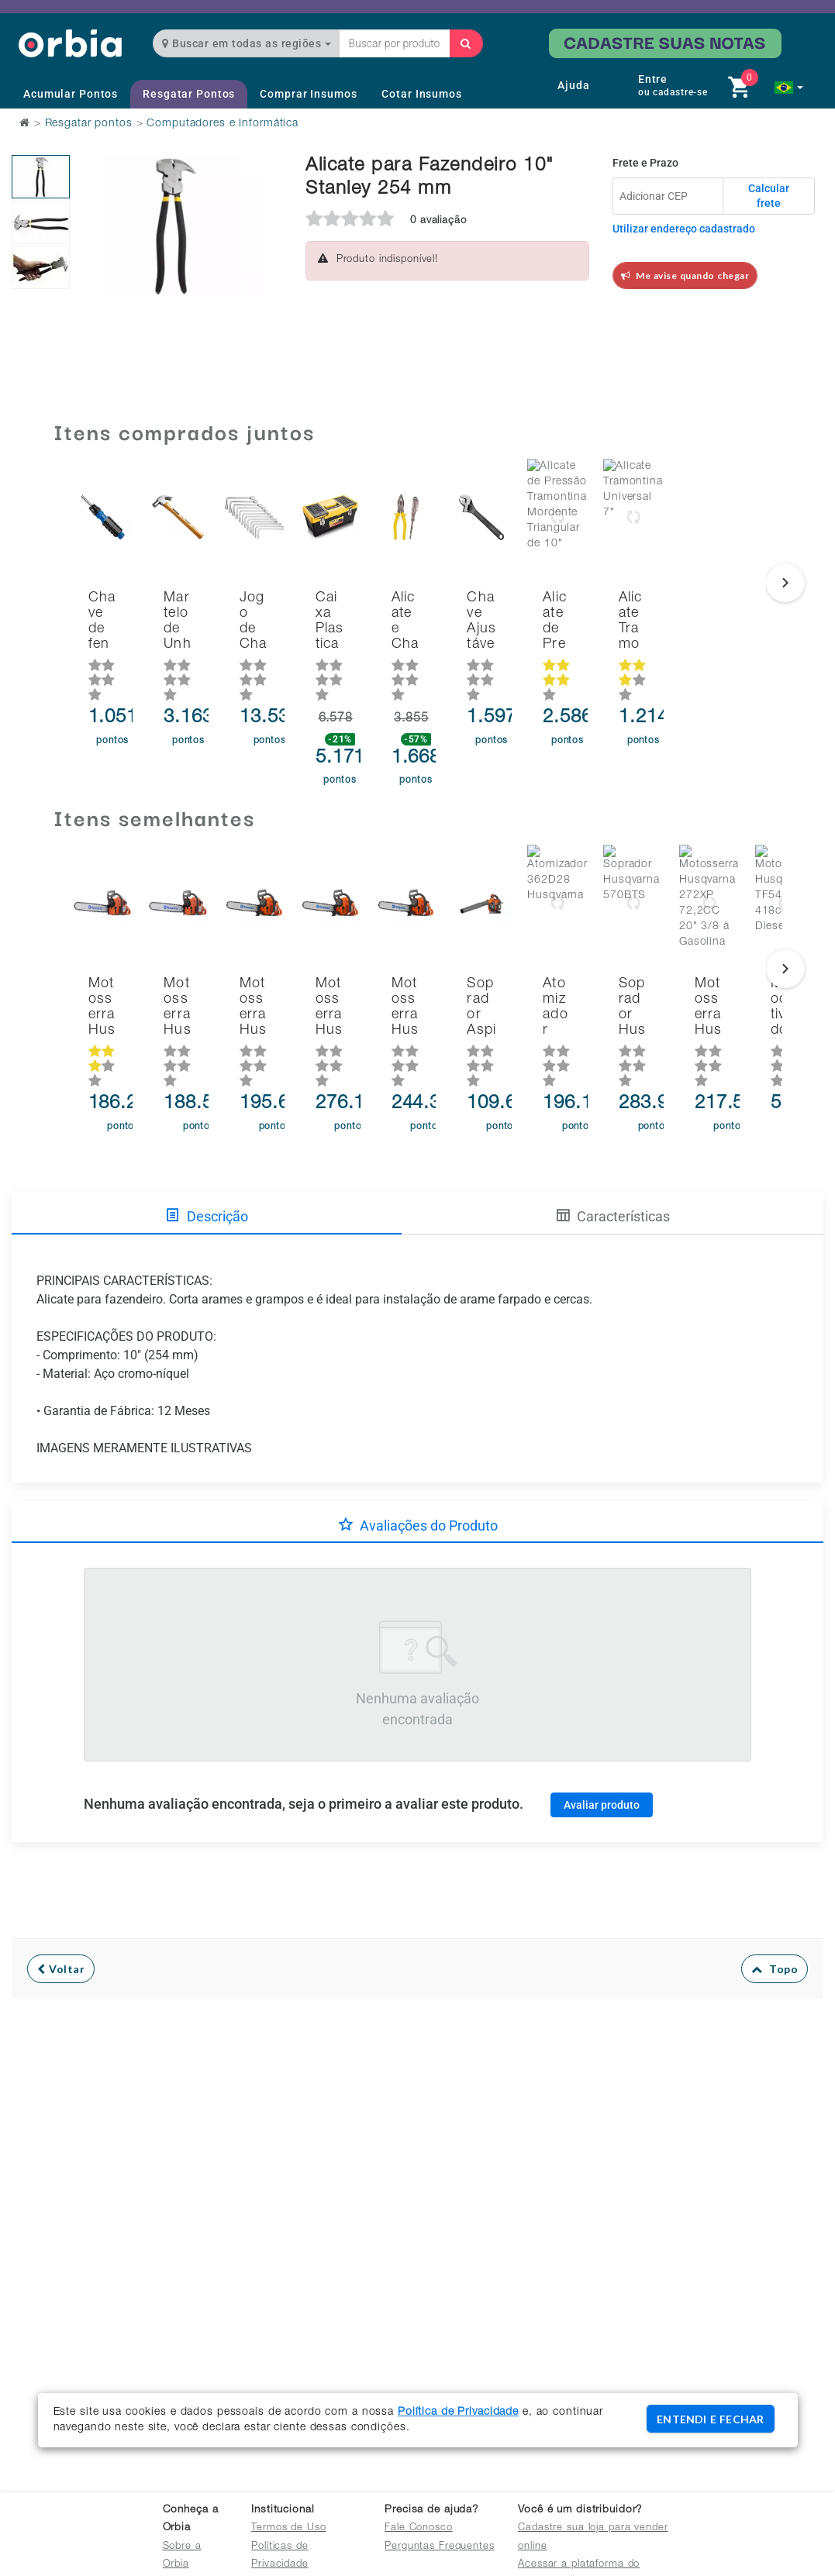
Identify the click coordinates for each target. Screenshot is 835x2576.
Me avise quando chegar (685, 275)
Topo (775, 1901)
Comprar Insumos (308, 94)
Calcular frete (768, 196)
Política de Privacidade (458, 2412)
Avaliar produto (602, 1737)
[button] (788, 87)
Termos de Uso (288, 2528)
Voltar (61, 1901)
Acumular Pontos (70, 94)
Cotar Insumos (421, 94)
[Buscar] (466, 43)
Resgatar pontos (89, 124)
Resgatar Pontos (189, 94)
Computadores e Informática (222, 124)
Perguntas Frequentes (440, 2547)
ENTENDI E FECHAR (710, 2419)
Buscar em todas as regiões (246, 43)
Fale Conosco (419, 2528)
